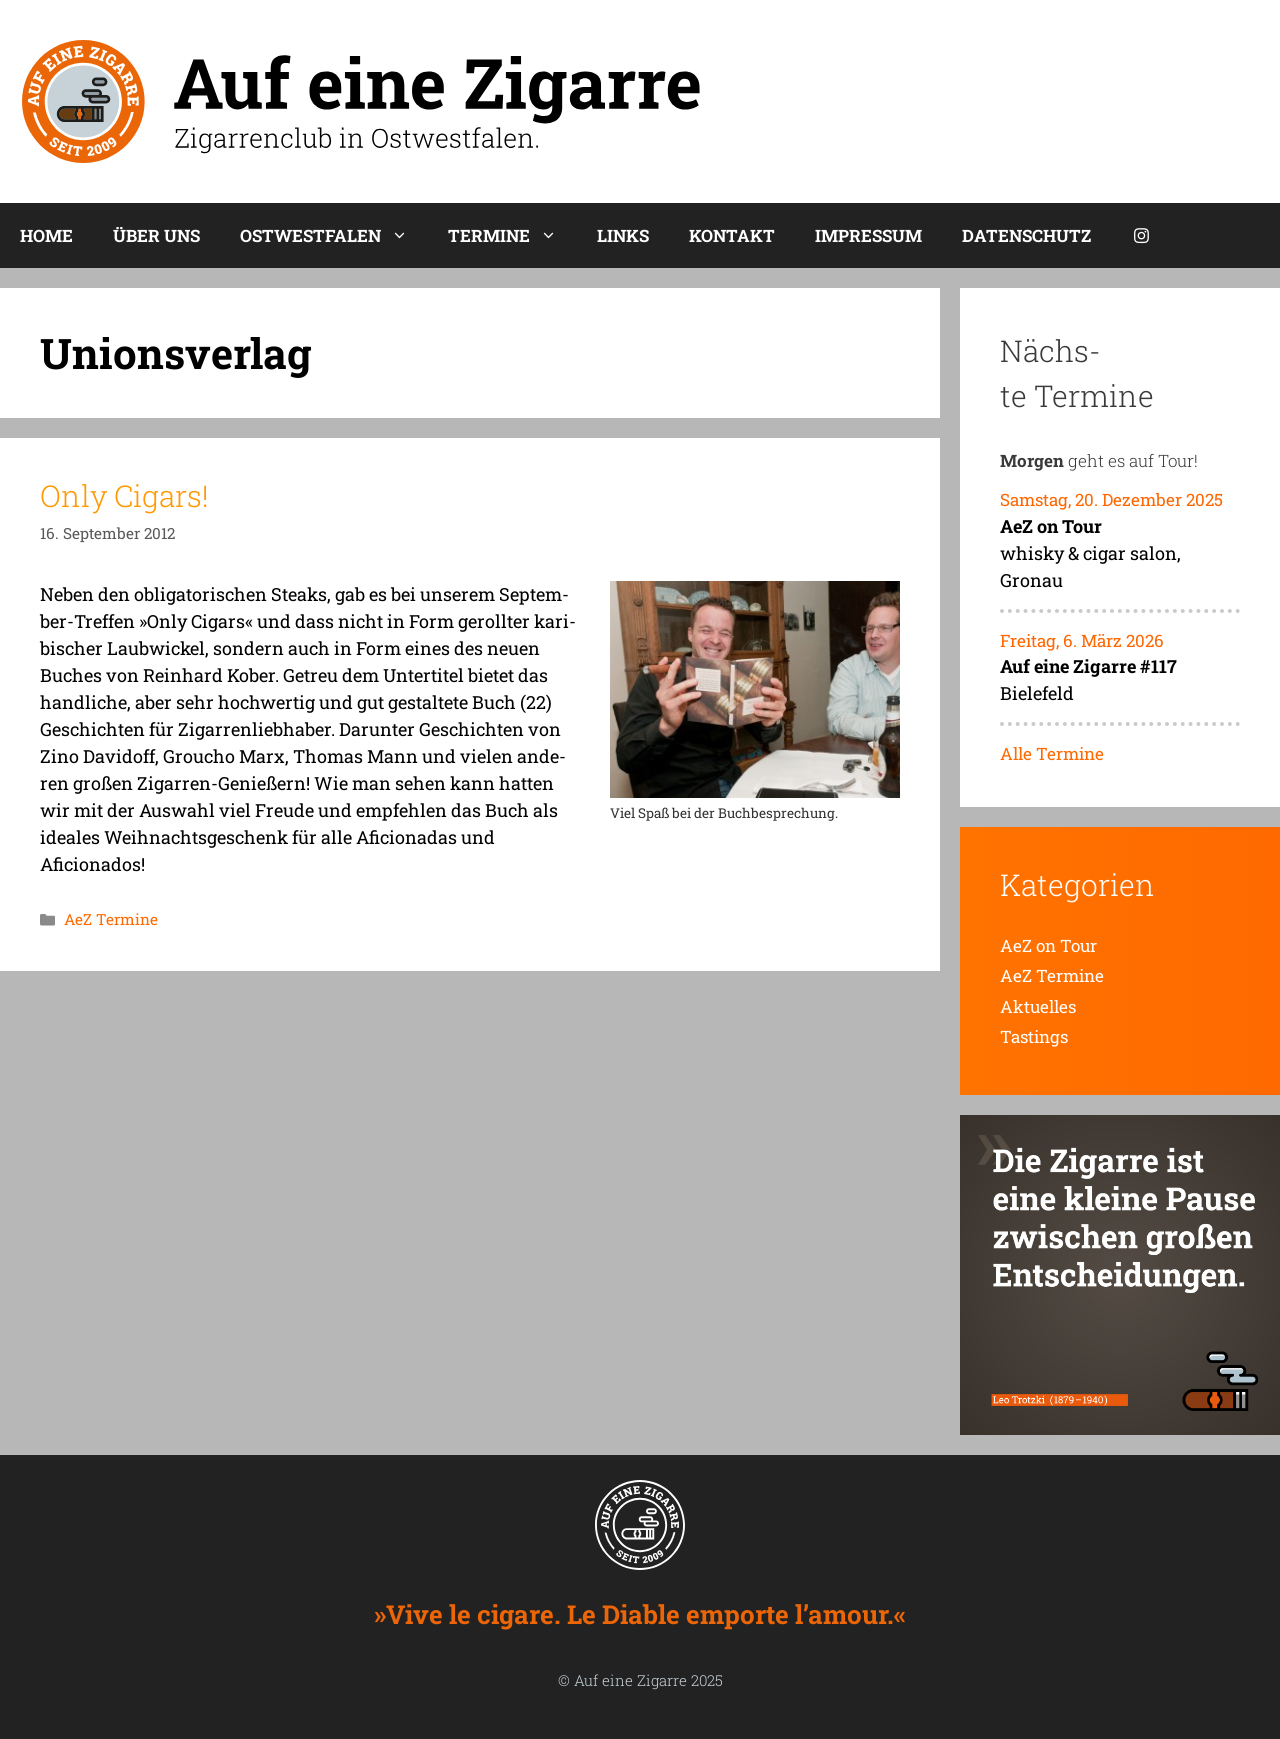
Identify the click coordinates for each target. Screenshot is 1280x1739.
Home (46, 235)
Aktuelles (1038, 1006)
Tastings (1034, 1036)
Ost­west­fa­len (334, 235)
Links (623, 235)
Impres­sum (868, 235)
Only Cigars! (124, 495)
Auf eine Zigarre (630, 1680)
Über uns (156, 235)
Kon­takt (732, 235)
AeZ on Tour (1048, 945)
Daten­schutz (1026, 235)
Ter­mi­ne (512, 235)
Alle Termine (1052, 753)
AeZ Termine (111, 919)
